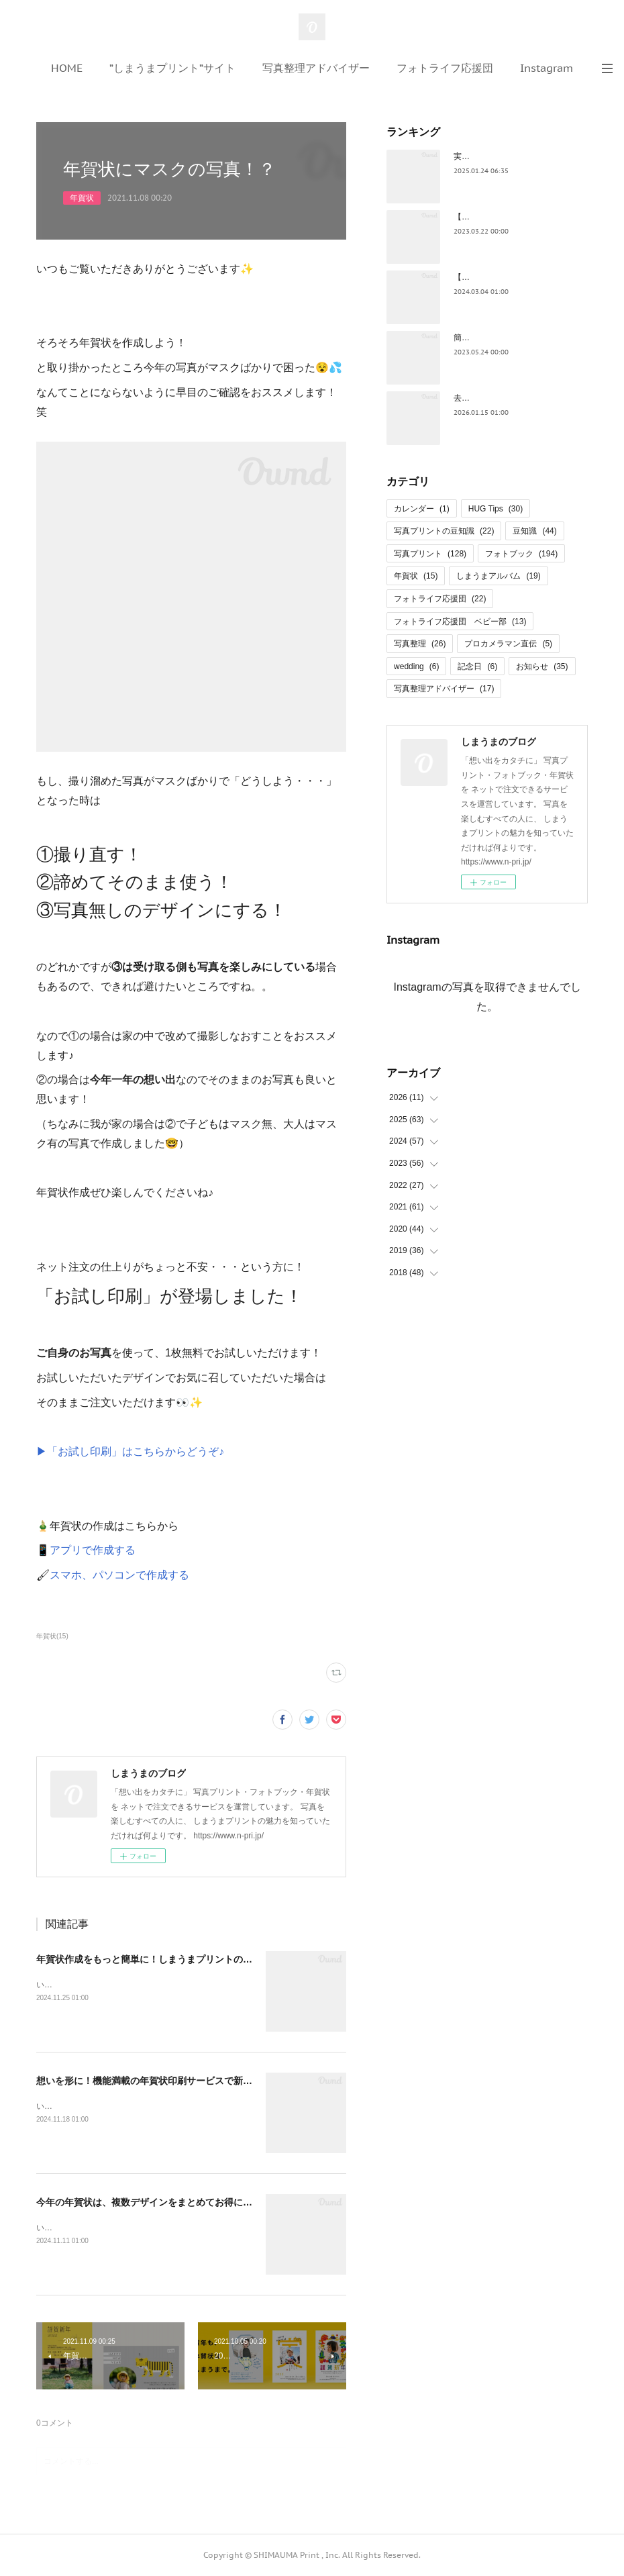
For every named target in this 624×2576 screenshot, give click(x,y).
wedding (416, 666)
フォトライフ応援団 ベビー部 (460, 621)
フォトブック (521, 553)
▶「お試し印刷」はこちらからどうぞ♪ (130, 1451)
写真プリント (430, 553)
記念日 (477, 666)
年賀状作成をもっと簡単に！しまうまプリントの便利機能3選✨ (171, 1959)
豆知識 (534, 531)
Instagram (546, 68)
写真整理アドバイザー (316, 68)
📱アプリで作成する (86, 1550)
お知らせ (542, 666)
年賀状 (82, 198)
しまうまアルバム (498, 576)
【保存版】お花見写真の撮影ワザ (514, 216)
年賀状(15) (52, 1636)
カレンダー (422, 508)
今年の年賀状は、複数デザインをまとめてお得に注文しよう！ (167, 2202)
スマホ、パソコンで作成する (119, 1575)
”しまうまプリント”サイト (172, 68)
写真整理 (420, 643)
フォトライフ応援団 (445, 68)
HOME (67, 68)
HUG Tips (495, 508)
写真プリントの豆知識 (444, 531)
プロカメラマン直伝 (508, 643)
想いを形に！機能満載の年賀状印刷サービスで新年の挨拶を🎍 (168, 2080)
